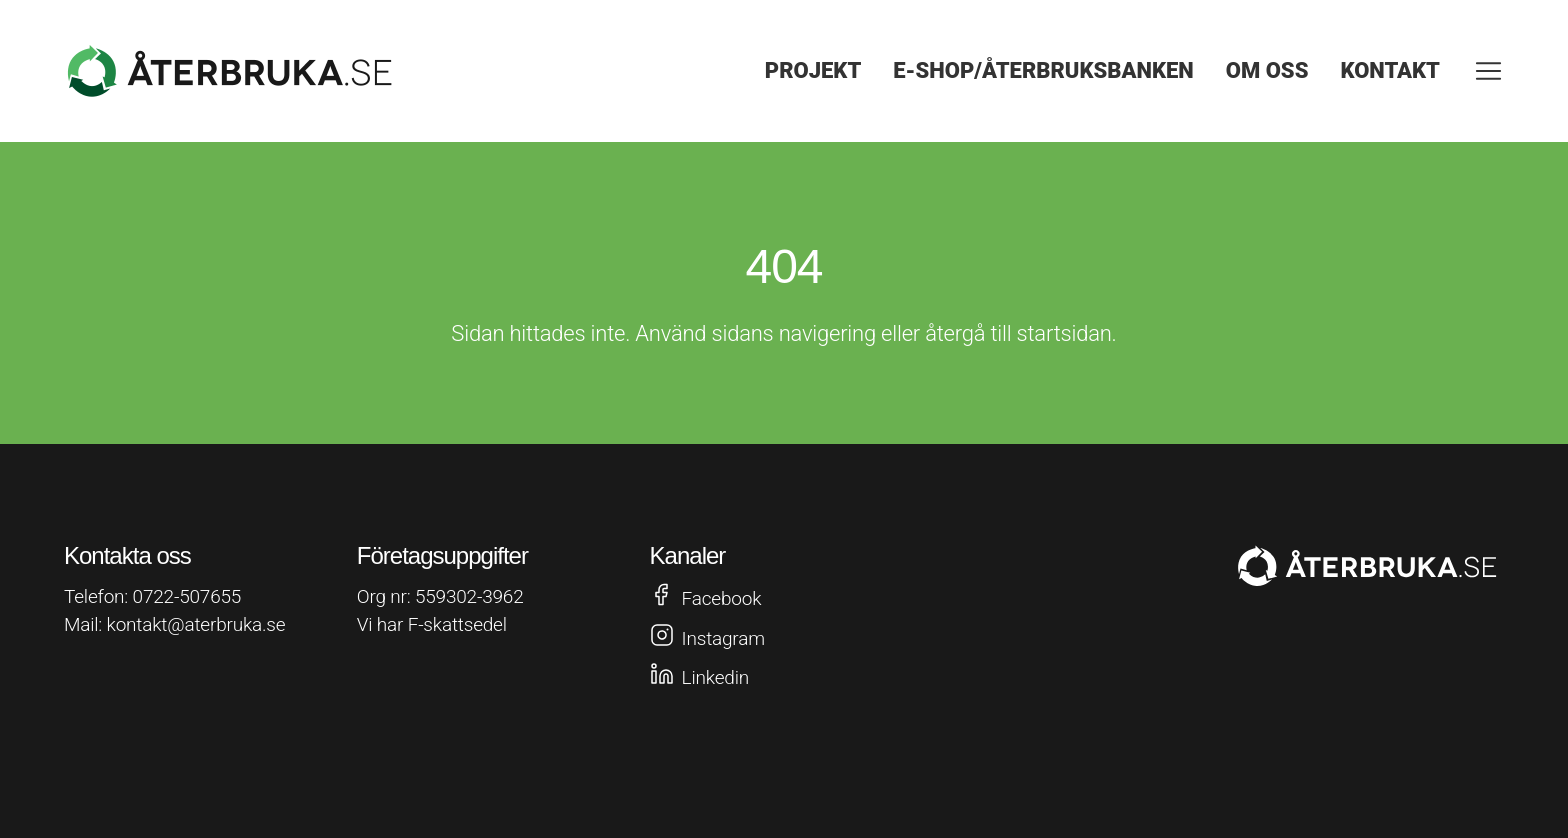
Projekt (813, 70)
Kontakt (1390, 70)
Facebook (722, 598)
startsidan (1064, 333)
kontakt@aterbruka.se (196, 624)
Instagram (723, 638)
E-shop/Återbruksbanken (1043, 70)
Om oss (1267, 70)
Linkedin (715, 677)
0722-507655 (187, 596)
